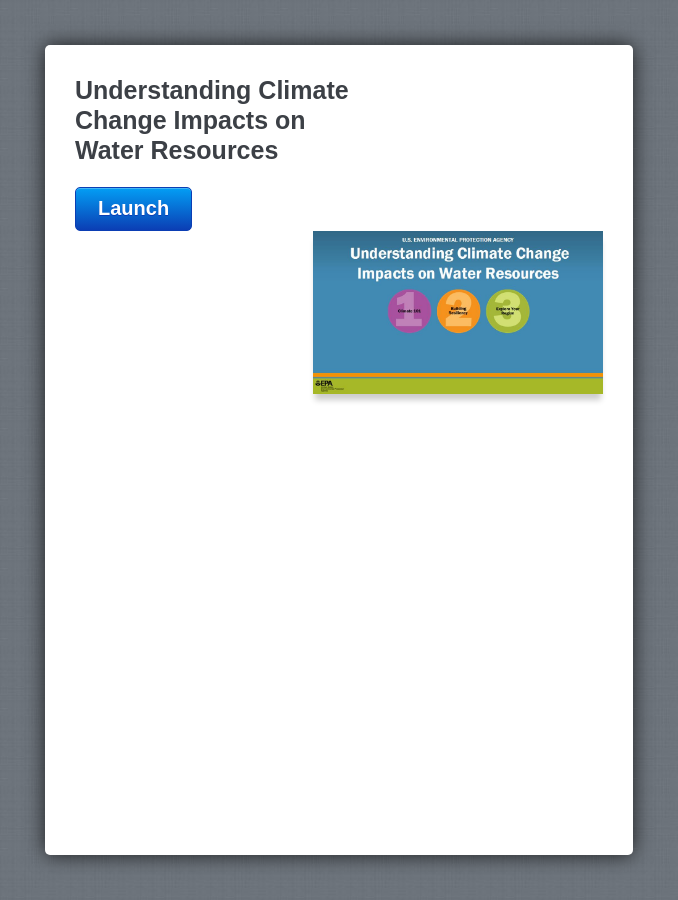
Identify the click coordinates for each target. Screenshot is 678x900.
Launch (133, 208)
